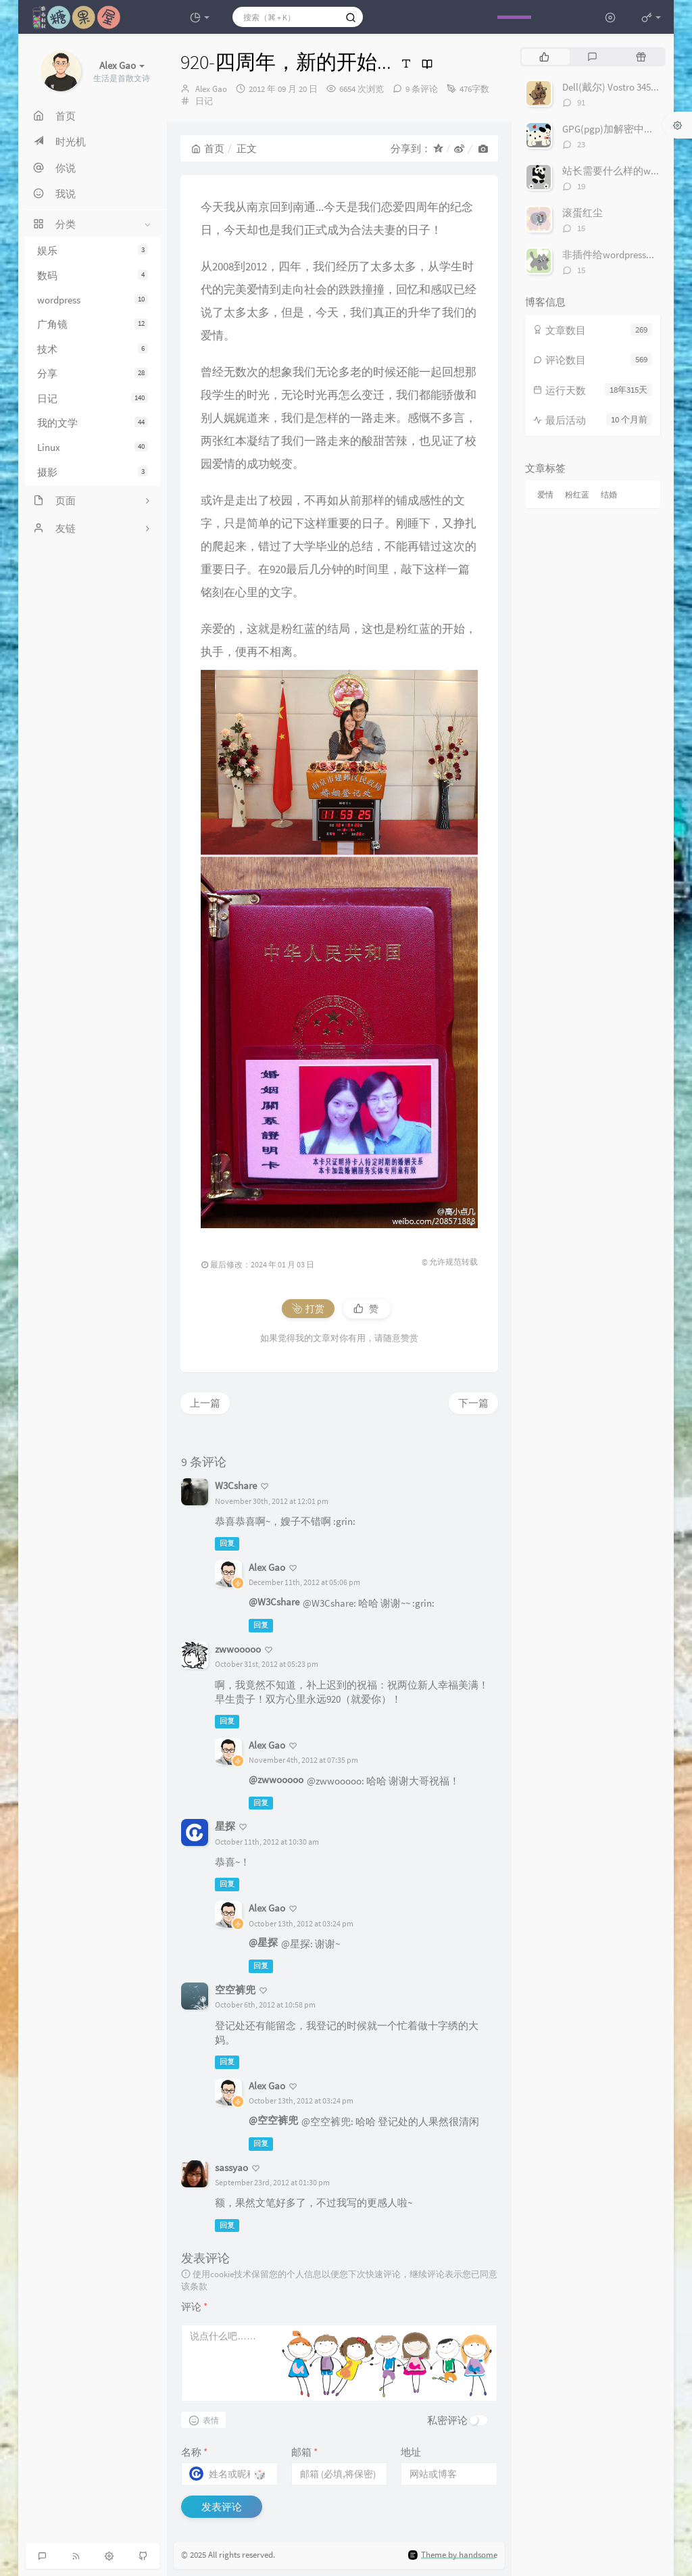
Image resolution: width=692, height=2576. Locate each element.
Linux (92, 447)
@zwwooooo (276, 1779)
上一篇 (205, 1402)
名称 (194, 2452)
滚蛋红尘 (582, 212)
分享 (92, 373)
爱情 (545, 494)
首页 (207, 148)
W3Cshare (236, 1485)
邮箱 (304, 2452)
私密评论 (447, 2420)
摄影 (92, 472)
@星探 (263, 1942)
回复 (227, 1544)
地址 (411, 2452)
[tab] (544, 56)
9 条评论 (421, 89)
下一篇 (473, 1402)
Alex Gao (211, 89)
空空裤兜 (235, 1989)
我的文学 (92, 422)
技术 (92, 349)
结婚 (609, 494)
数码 (92, 275)
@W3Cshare (274, 1601)
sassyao (231, 2167)
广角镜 (92, 324)
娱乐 (92, 250)
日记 (92, 398)
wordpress (92, 299)
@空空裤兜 (273, 2120)
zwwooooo (238, 1649)
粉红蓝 (577, 494)
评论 (194, 2306)
